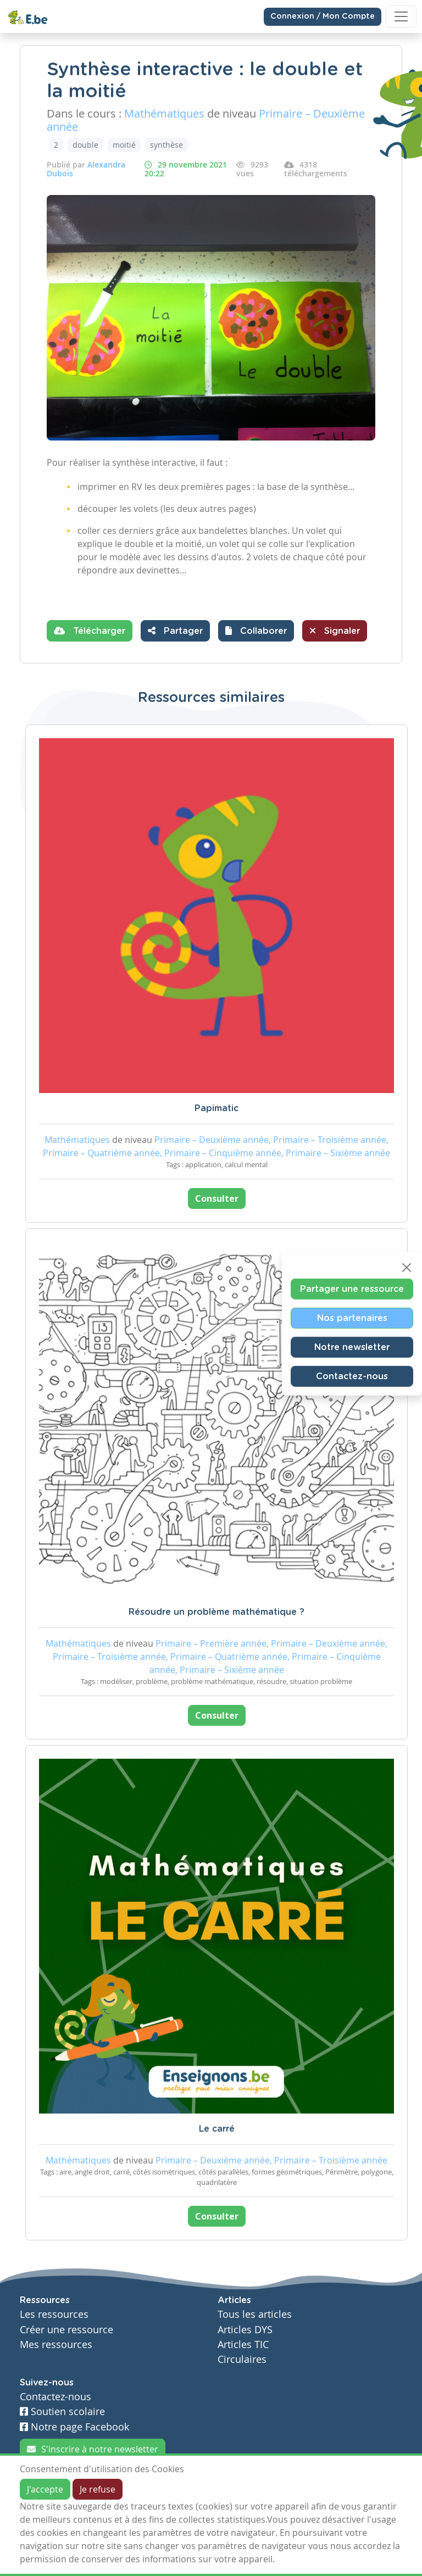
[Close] (406, 1267)
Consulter (216, 1198)
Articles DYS (245, 2329)
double (85, 145)
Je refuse (97, 2489)
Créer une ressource (66, 2329)
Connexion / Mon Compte (322, 16)
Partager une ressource (352, 1289)
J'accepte (45, 2489)
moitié (124, 145)
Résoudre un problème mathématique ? (216, 1612)
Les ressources (54, 2314)
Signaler (334, 630)
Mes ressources (56, 2344)
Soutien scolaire (62, 2411)
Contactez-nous (352, 1376)
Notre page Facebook (74, 2427)
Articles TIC (243, 2344)
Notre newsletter (352, 1347)
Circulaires (242, 2359)
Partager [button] (175, 630)
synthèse (166, 145)
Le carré (217, 2129)
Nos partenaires (352, 1318)
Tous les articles (255, 2314)
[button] (256, 631)
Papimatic (216, 1108)
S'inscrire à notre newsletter (92, 2449)
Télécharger (89, 630)
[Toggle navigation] (401, 16)
